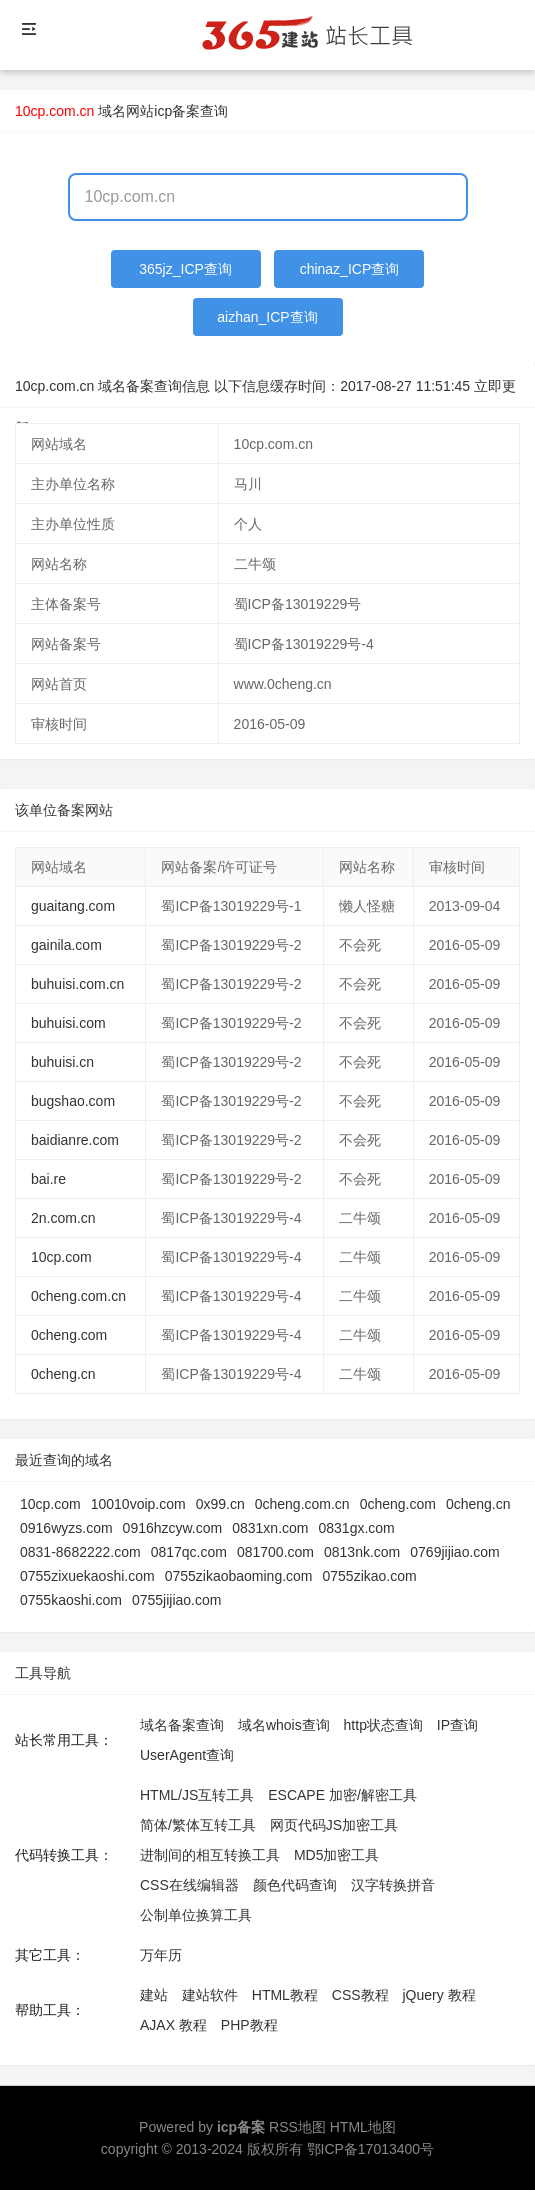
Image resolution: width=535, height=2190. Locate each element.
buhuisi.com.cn (77, 984)
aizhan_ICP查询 (267, 317)
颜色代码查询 (295, 1885)
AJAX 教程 (173, 2025)
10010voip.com (138, 1504)
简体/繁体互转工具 (198, 1825)
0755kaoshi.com (71, 1600)
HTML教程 (285, 1995)
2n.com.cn (63, 1218)
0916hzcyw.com (173, 1528)
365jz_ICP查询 (185, 269)
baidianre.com (75, 1140)
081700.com (275, 1552)
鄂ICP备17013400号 (371, 2149)
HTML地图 (363, 2127)
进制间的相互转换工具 (210, 1855)
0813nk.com (362, 1552)
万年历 (161, 1955)
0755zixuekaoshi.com (87, 1576)
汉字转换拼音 (393, 1885)
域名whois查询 (284, 1725)
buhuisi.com (68, 1023)
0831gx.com (356, 1528)
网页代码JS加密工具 (334, 1825)
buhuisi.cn (62, 1062)
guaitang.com (73, 906)
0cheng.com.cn (78, 1296)
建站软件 (210, 1995)
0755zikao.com (370, 1576)
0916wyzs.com (66, 1528)
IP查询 (457, 1725)
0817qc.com (189, 1552)
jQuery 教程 (438, 1995)
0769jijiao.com (455, 1552)
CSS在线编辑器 (189, 1885)
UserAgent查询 (187, 1755)
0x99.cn (220, 1504)
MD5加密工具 (337, 1855)
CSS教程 (360, 1995)
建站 (154, 1995)
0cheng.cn (63, 1374)
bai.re (48, 1179)
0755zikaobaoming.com (239, 1576)
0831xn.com (270, 1528)
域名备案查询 (182, 1725)
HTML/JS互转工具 (197, 1795)
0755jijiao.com (177, 1600)
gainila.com (66, 945)
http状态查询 (383, 1725)
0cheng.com (69, 1335)
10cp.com (61, 1257)
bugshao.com (73, 1101)
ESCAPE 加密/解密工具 (342, 1795)
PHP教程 (249, 2025)
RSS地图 (297, 2127)
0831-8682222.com (80, 1552)
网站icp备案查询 (177, 111)
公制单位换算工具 (196, 1915)
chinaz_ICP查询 (350, 269)
